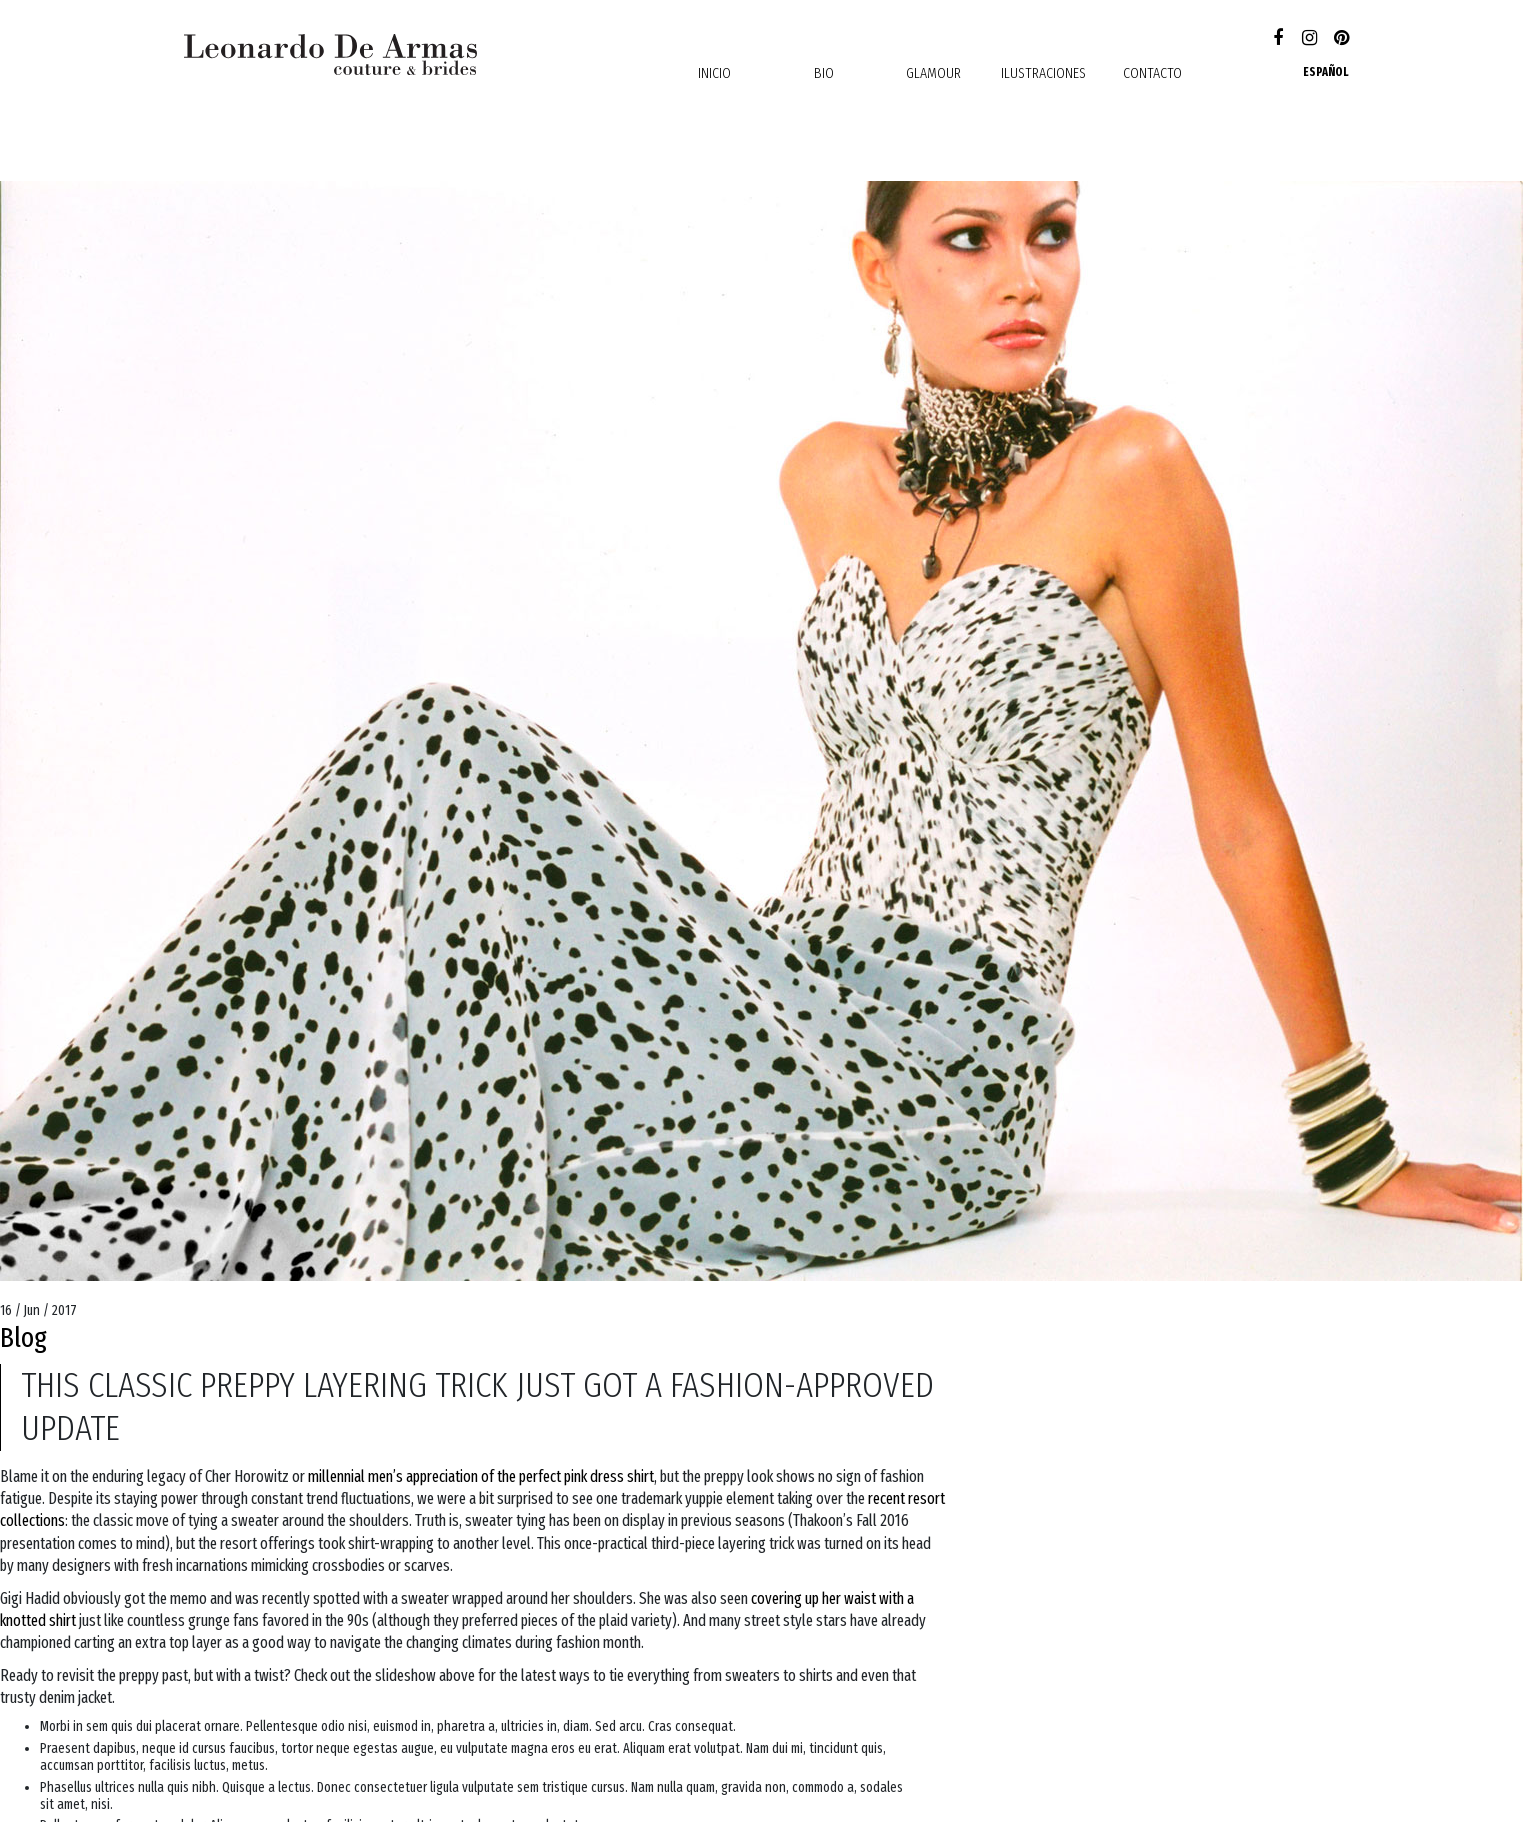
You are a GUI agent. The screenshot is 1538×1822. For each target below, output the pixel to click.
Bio (824, 73)
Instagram (1309, 39)
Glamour (933, 73)
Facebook (1277, 39)
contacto (1152, 73)
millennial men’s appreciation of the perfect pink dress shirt (481, 1476)
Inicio (714, 73)
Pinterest (1341, 39)
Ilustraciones (1043, 73)
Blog (23, 1337)
